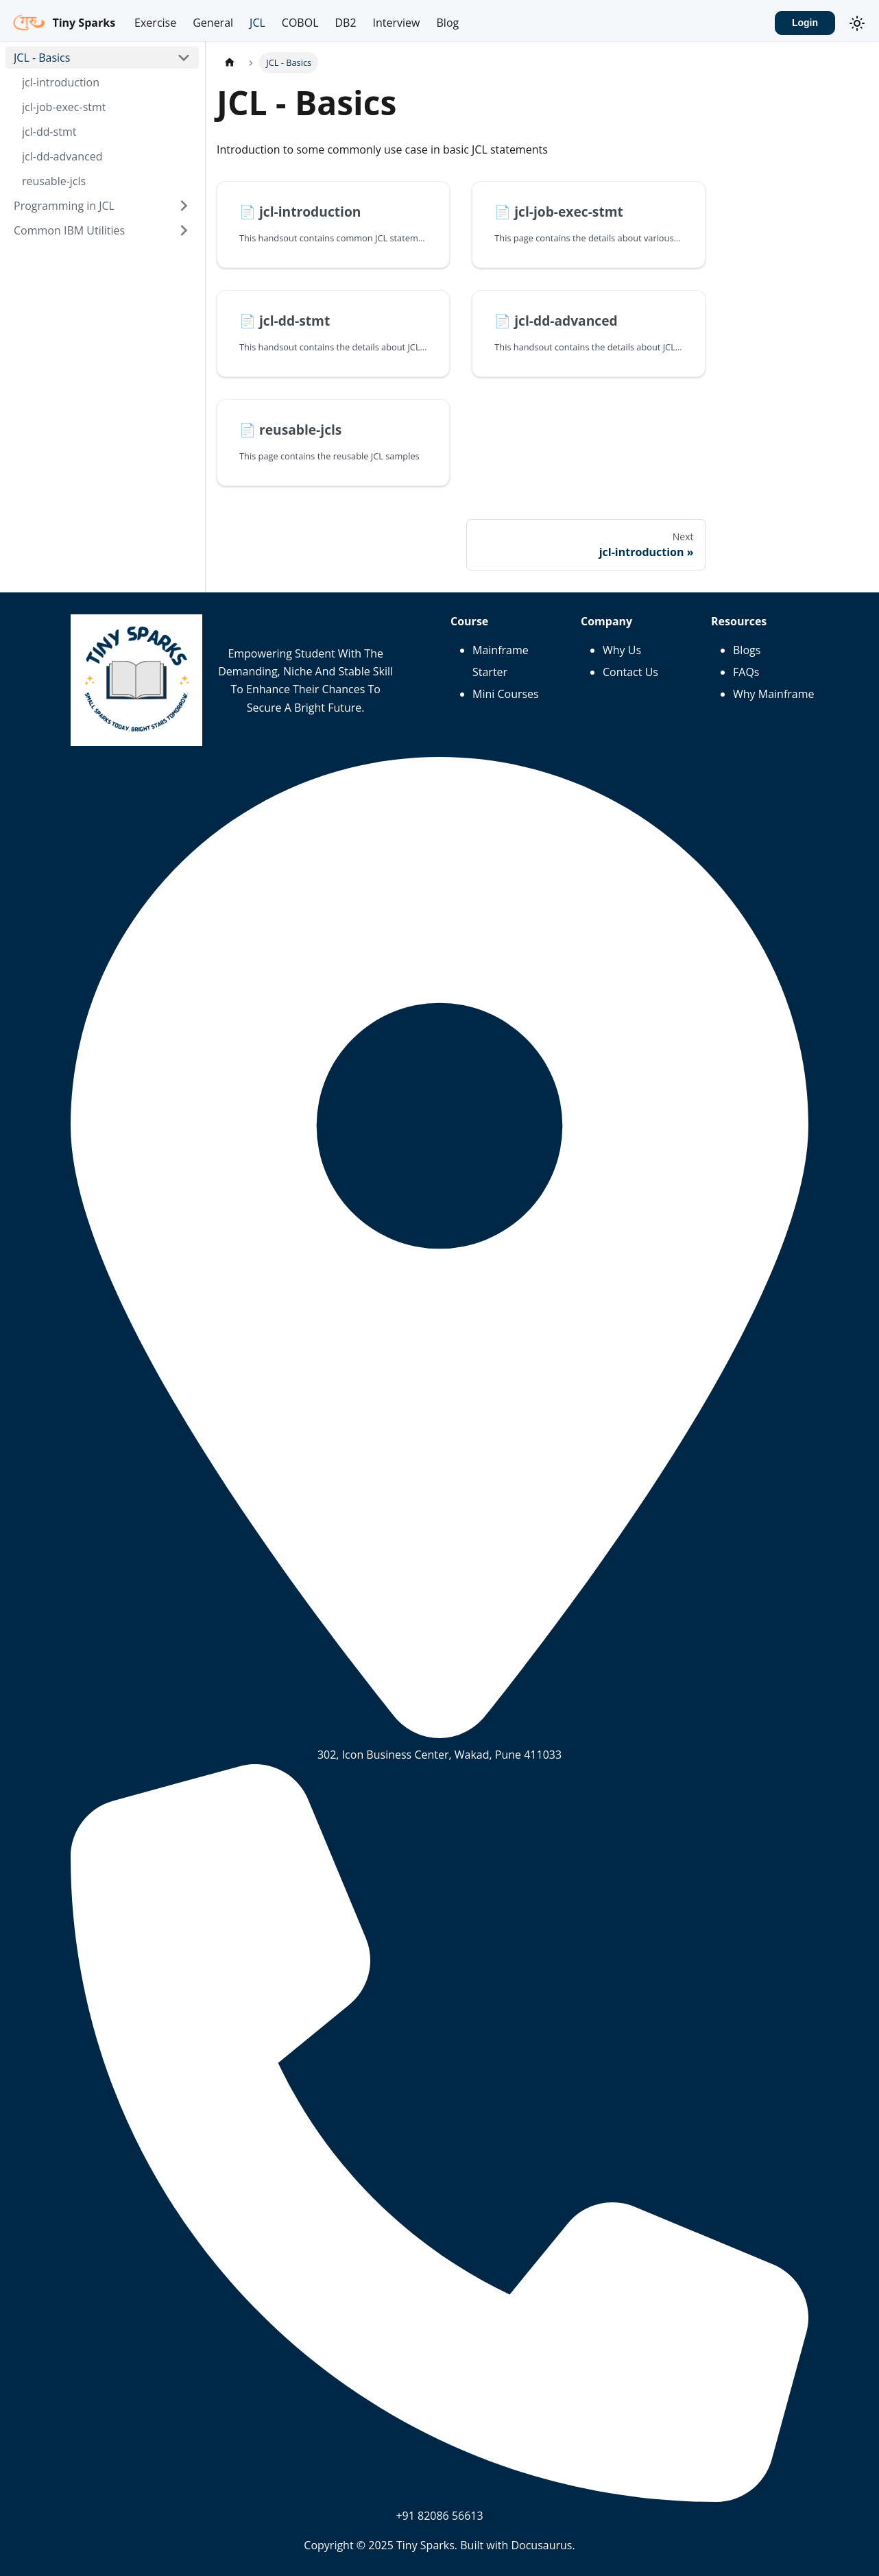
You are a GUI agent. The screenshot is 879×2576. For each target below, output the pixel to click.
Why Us (622, 650)
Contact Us (630, 671)
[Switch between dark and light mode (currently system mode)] (857, 23)
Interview (396, 22)
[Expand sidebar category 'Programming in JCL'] (184, 206)
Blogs (746, 650)
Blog (448, 22)
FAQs (746, 671)
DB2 (345, 22)
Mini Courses (505, 693)
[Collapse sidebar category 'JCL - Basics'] (184, 58)
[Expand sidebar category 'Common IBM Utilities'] (184, 230)
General (213, 22)
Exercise (155, 22)
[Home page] (230, 62)
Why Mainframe (774, 693)
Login (805, 22)
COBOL (300, 22)
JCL (257, 22)
